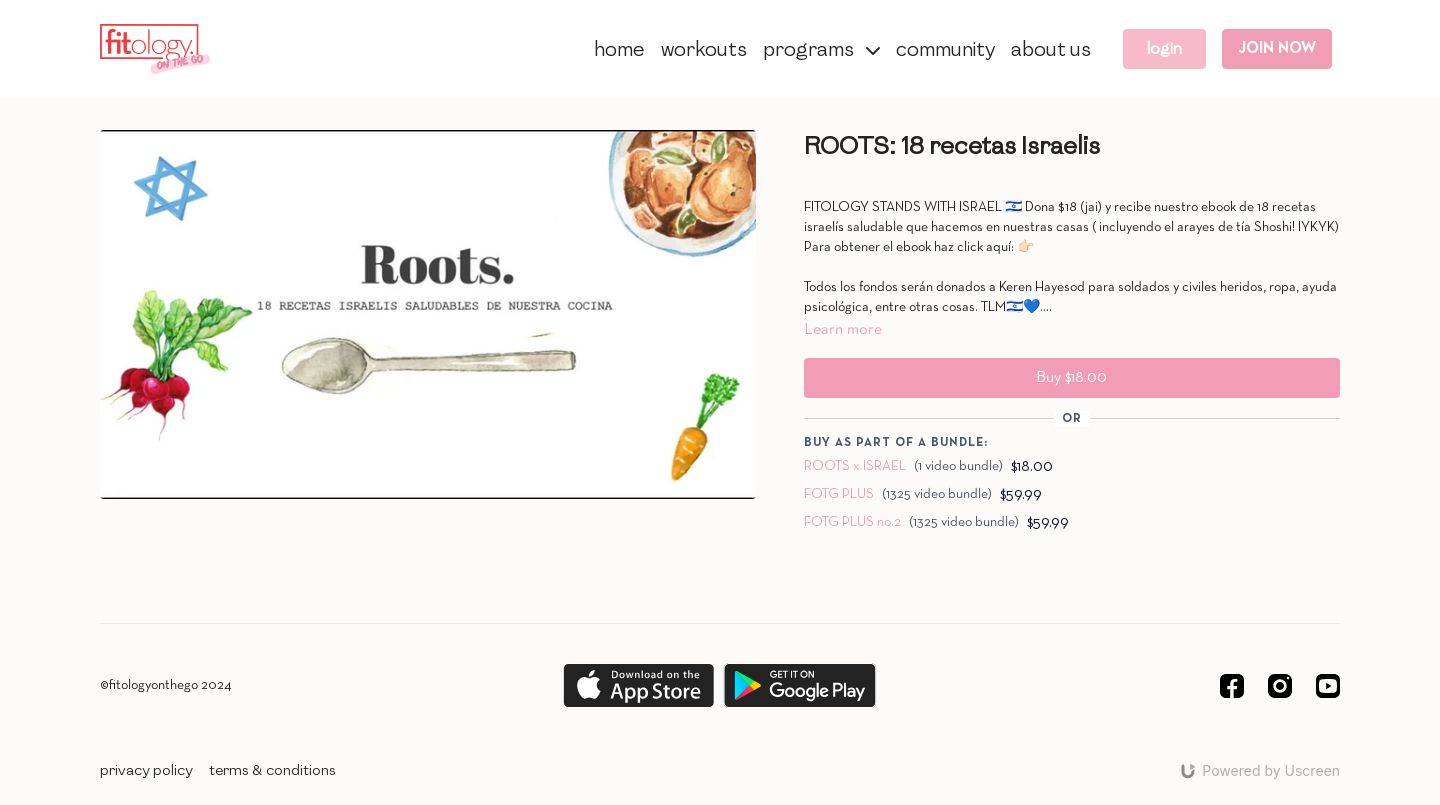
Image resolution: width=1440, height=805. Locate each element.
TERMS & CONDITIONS (272, 770)
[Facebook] (1232, 686)
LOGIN (1164, 48)
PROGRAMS (821, 49)
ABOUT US (1051, 49)
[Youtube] (1328, 686)
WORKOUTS (704, 49)
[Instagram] (1280, 686)
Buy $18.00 (1071, 378)
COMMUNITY (945, 49)
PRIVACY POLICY (146, 770)
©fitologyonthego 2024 (166, 685)
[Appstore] (638, 685)
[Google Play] (800, 685)
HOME (619, 49)
